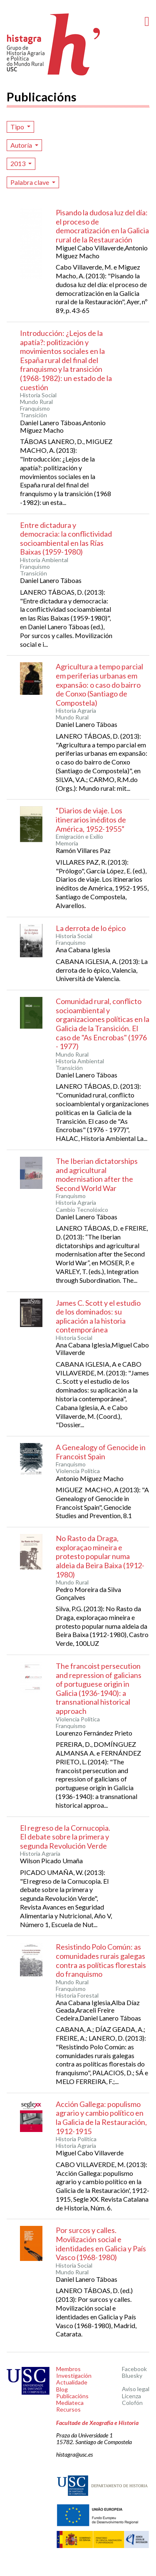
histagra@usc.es (74, 2454)
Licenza (131, 2395)
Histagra (54, 44)
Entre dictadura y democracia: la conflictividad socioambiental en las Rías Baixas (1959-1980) (66, 538)
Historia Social (38, 395)
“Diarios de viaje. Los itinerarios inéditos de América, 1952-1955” (91, 819)
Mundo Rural (36, 402)
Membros (68, 2368)
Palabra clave (30, 182)
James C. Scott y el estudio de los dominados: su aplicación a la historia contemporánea (98, 1316)
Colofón (132, 2402)
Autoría (21, 145)
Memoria (67, 843)
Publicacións (72, 2395)
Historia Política (76, 2139)
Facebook (134, 2368)
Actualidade (71, 2382)
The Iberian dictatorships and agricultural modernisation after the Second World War (97, 1174)
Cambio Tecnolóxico (82, 1209)
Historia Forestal (77, 1995)
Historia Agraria (76, 710)
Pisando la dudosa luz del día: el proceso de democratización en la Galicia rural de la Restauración (102, 226)
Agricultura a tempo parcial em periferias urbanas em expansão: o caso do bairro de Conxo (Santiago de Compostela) (99, 684)
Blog (62, 2389)
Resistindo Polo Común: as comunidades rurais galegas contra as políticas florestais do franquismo (101, 1960)
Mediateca (70, 2402)
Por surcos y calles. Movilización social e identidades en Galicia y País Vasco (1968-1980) (101, 2243)
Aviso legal (135, 2388)
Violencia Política (78, 1471)
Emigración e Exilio (79, 836)
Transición (33, 415)
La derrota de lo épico (91, 928)
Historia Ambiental (44, 560)
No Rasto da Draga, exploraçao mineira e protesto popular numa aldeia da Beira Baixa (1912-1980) (100, 1556)
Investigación (74, 2375)
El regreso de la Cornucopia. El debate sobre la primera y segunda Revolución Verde (65, 1836)
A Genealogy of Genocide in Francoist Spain (101, 1452)
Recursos (68, 2409)
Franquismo (35, 408)
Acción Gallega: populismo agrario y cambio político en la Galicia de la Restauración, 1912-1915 (101, 2117)
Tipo (17, 127)
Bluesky (132, 2375)
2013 (18, 163)
